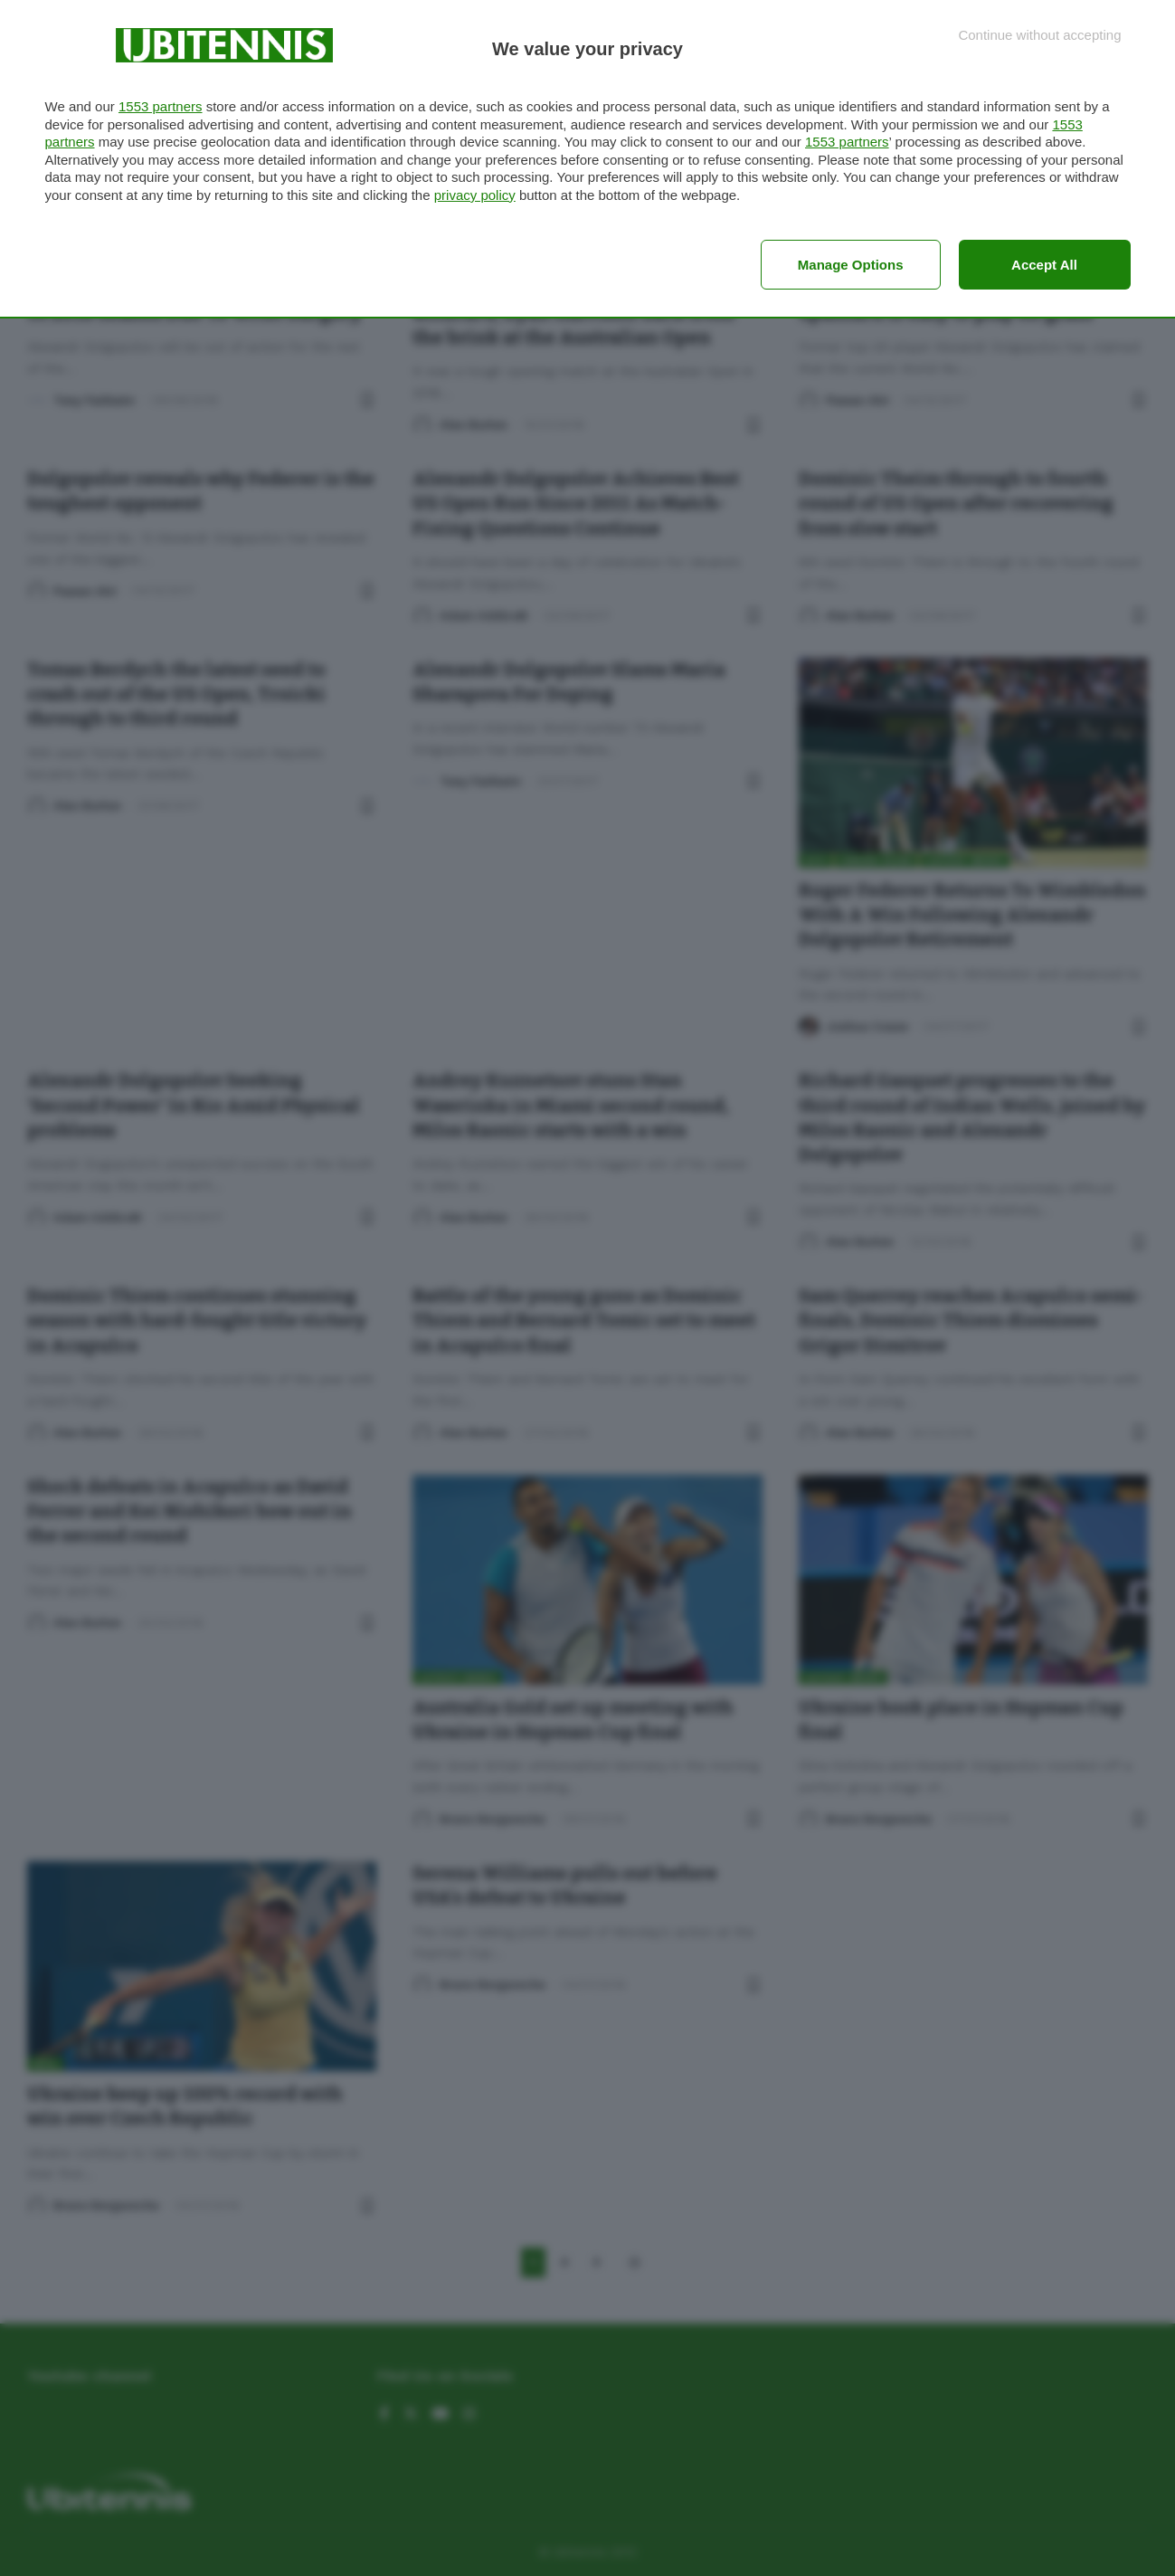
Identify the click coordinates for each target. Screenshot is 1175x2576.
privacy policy (475, 195)
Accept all (1044, 264)
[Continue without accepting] (1039, 35)
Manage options (851, 264)
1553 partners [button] (160, 106)
